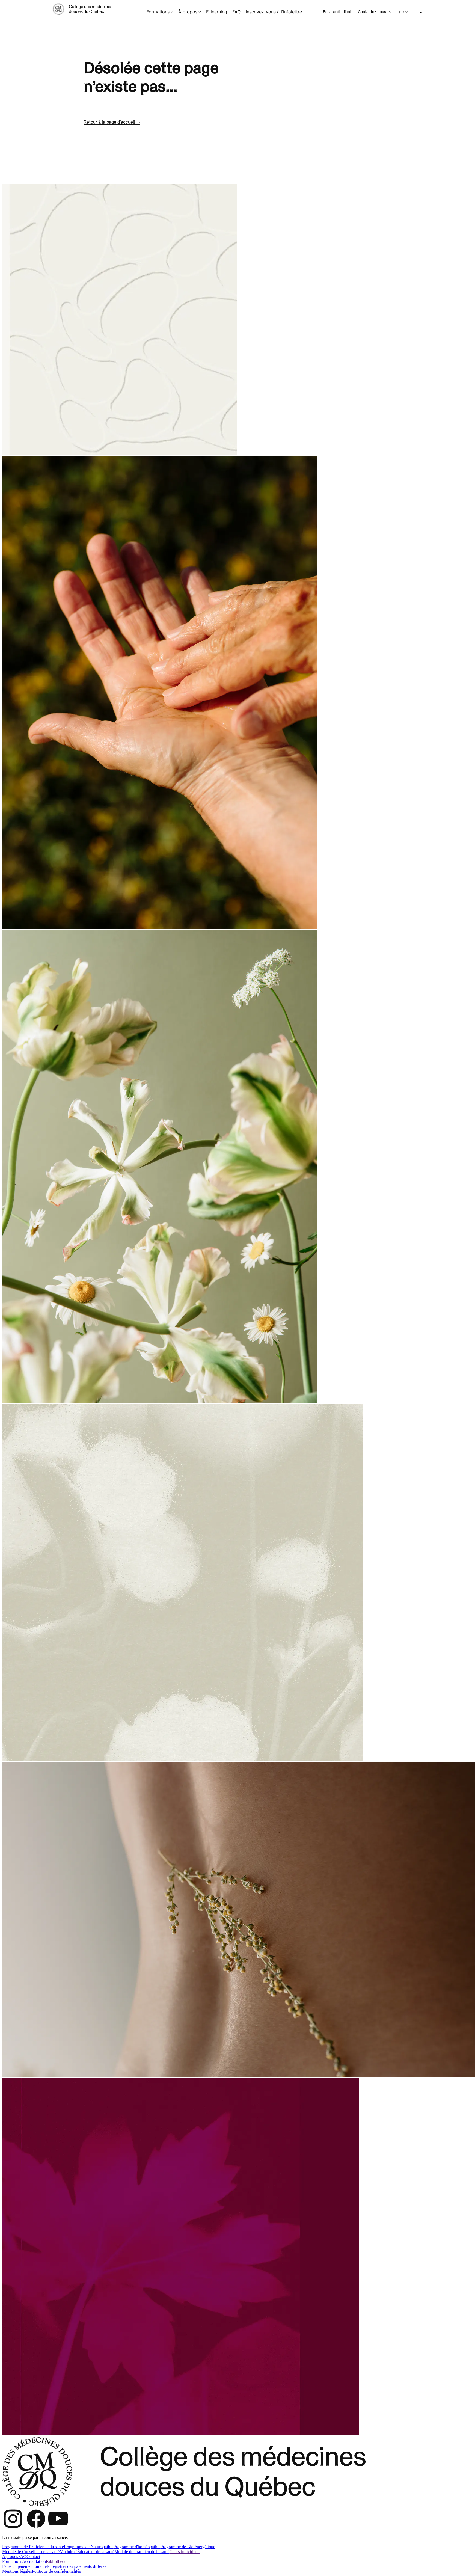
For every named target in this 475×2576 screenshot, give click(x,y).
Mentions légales (17, 2571)
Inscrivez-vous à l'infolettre (274, 11)
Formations (160, 11)
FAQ (236, 11)
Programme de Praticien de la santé (33, 2546)
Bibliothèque (57, 2561)
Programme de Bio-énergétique (188, 2546)
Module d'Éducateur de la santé (87, 2551)
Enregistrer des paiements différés (76, 2566)
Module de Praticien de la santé (141, 2551)
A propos (10, 2556)
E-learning (216, 11)
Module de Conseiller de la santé (31, 2551)
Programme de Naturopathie (88, 2546)
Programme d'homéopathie (136, 2546)
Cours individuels (184, 2551)
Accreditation (34, 2561)
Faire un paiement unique (24, 2566)
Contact (33, 2556)
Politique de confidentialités (56, 2571)
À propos (189, 11)
